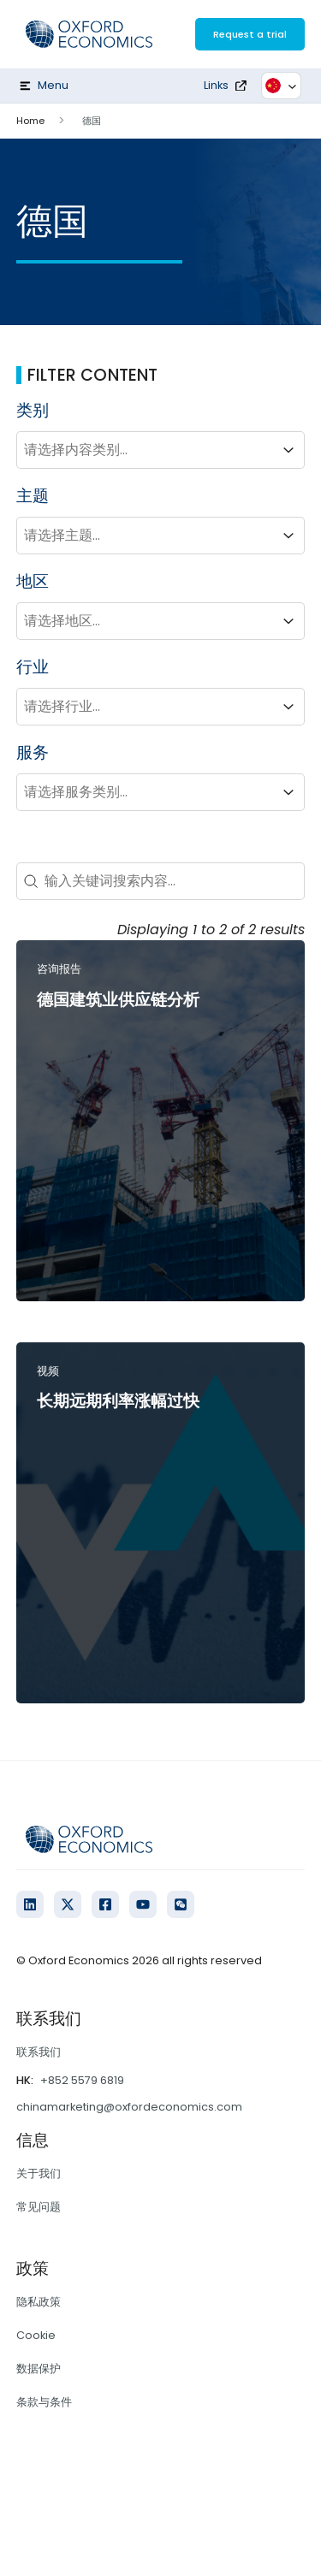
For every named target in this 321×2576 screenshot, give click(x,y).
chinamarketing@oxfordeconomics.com (129, 2106)
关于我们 (38, 2173)
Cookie (36, 2335)
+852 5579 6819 (82, 2080)
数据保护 (38, 2368)
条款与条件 (44, 2402)
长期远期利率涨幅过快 (118, 1400)
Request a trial (250, 34)
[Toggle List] (288, 450)
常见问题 (38, 2207)
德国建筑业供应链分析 (118, 999)
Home (30, 120)
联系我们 (38, 2052)
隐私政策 (38, 2302)
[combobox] (145, 450)
